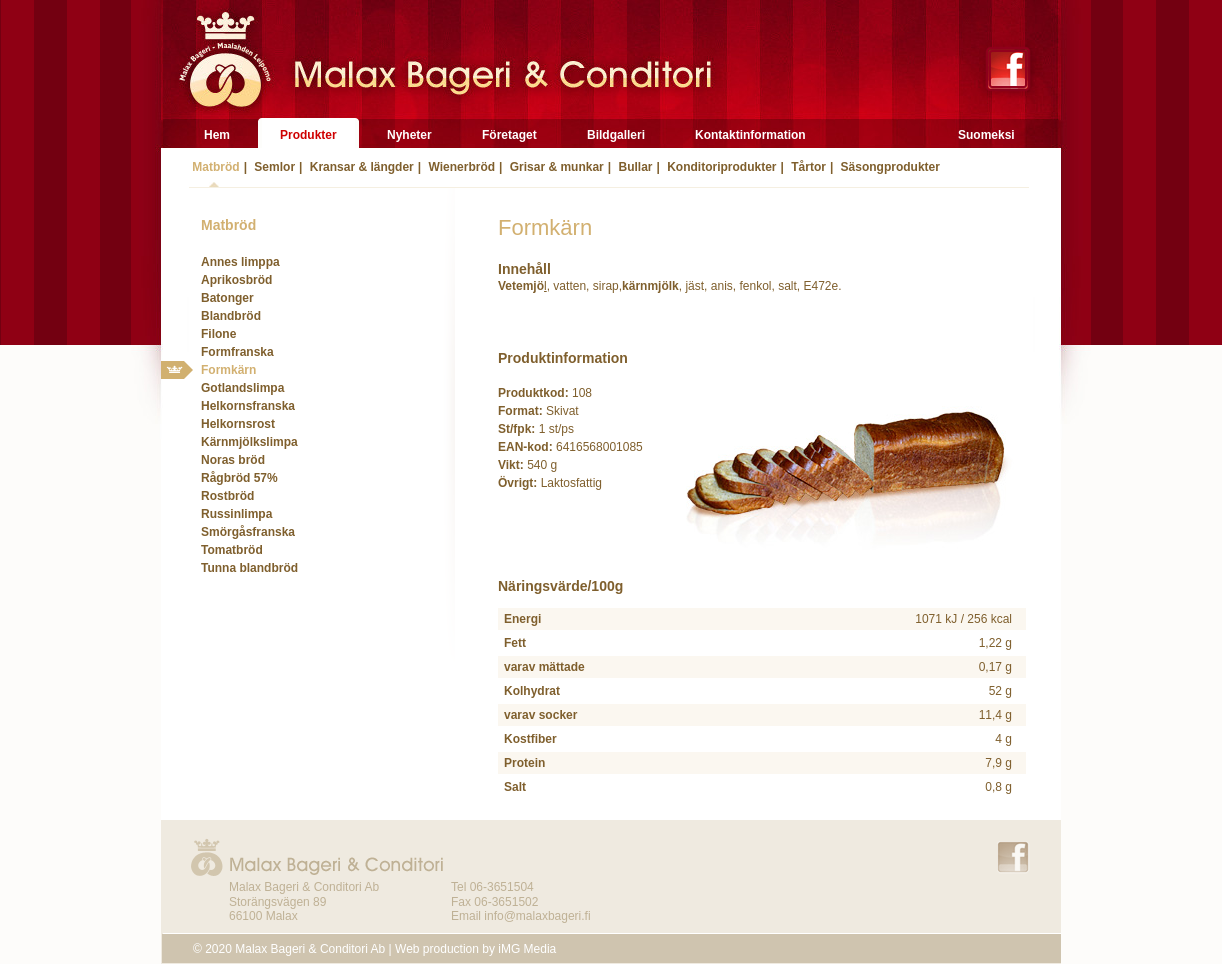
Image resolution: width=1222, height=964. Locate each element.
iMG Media (527, 949)
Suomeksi (986, 135)
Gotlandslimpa (242, 388)
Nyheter (409, 135)
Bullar (633, 167)
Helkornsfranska (248, 406)
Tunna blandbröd (249, 568)
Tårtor (807, 167)
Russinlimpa (236, 514)
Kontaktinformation (750, 135)
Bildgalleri (616, 135)
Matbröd (214, 167)
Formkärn (228, 370)
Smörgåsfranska (248, 532)
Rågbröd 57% (239, 478)
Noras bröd (233, 460)
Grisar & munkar (554, 167)
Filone (218, 334)
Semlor (273, 167)
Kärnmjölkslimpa (249, 442)
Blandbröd (231, 316)
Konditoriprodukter (720, 167)
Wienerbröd (460, 167)
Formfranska (237, 352)
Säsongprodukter (888, 167)
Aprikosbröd (236, 280)
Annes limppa (240, 262)
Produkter (308, 135)
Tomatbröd (232, 550)
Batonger (227, 298)
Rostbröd (227, 496)
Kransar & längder (359, 167)
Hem (217, 135)
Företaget (509, 135)
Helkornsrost (238, 424)
